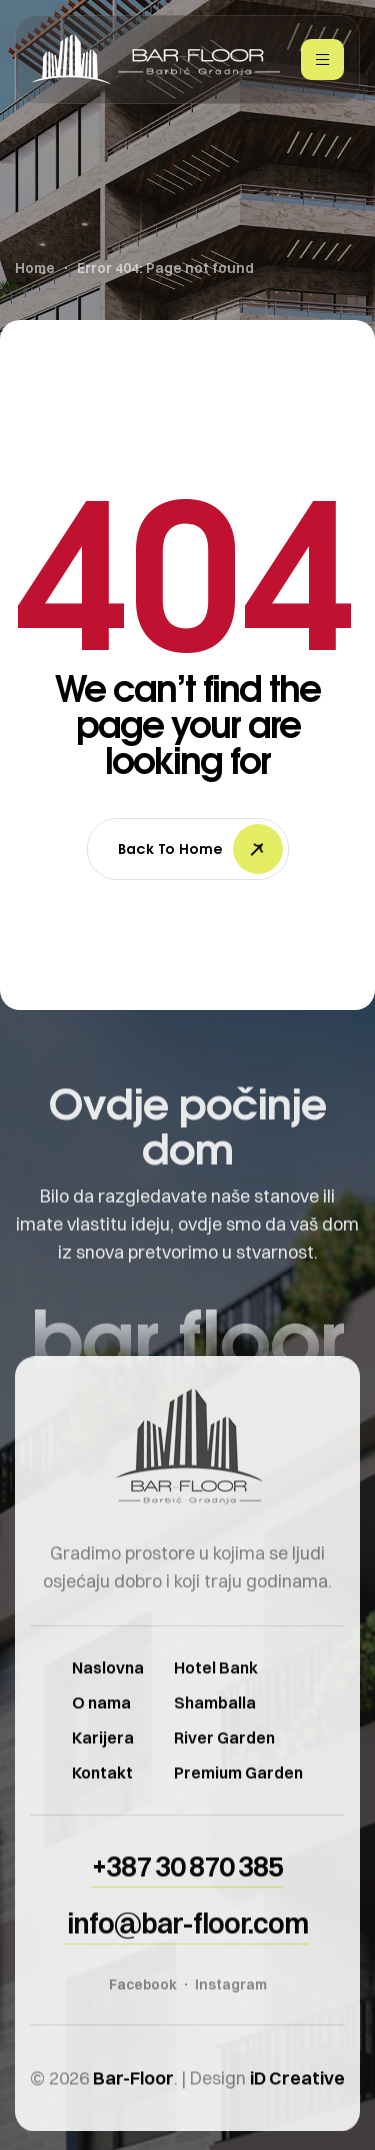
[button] (187, 1887)
